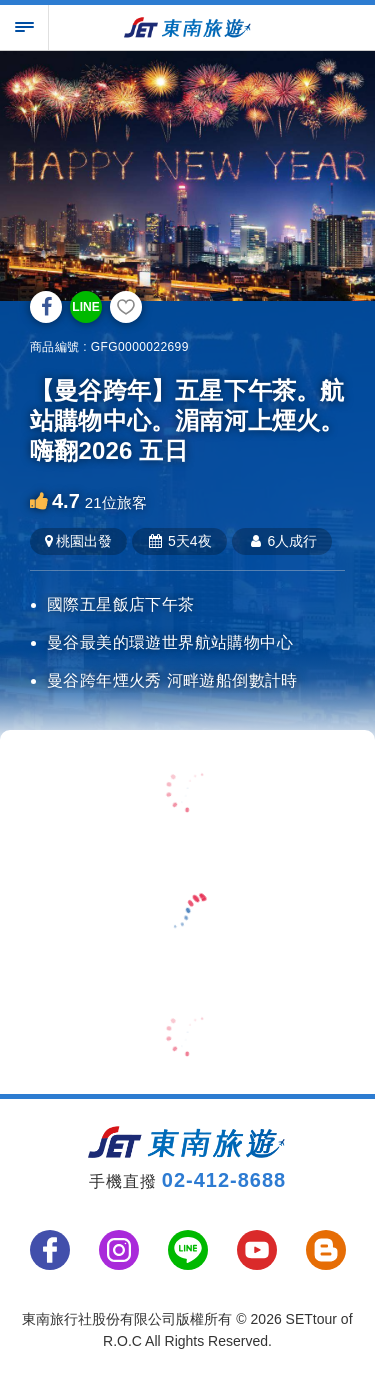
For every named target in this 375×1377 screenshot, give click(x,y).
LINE (85, 307)
